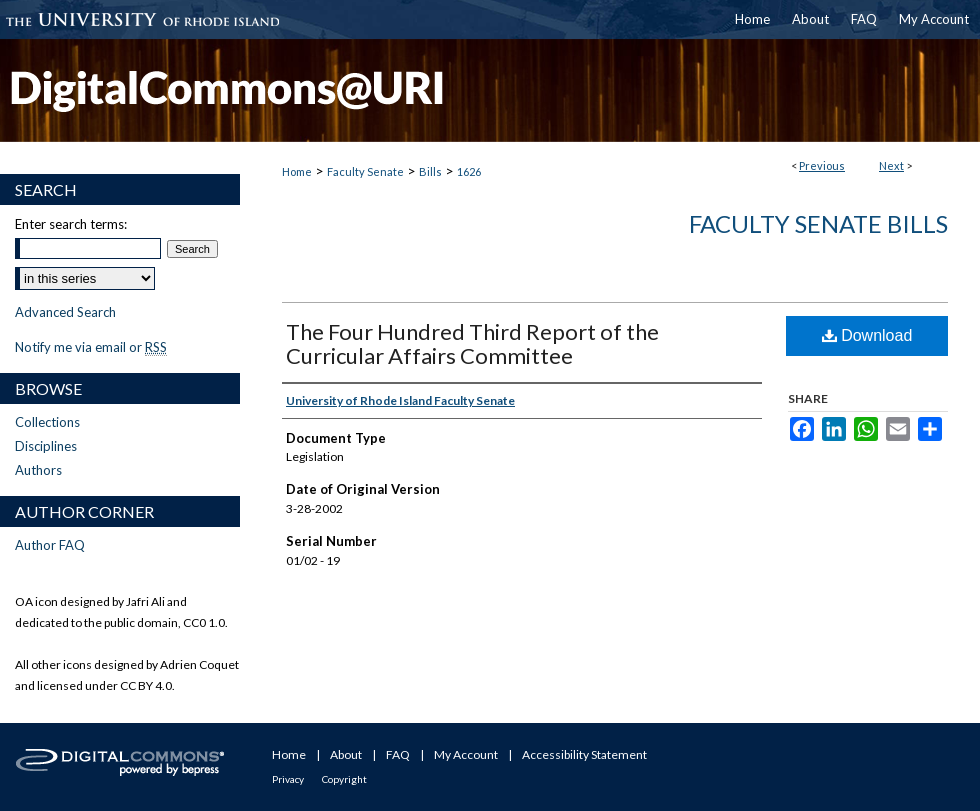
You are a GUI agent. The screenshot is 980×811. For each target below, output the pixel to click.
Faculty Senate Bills (818, 223)
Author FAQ (50, 545)
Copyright (344, 779)
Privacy (288, 779)
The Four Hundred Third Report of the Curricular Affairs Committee (472, 343)
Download (867, 335)
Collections (47, 422)
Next (891, 165)
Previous (822, 165)
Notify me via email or (91, 347)
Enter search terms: (71, 224)
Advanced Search (65, 312)
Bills (430, 171)
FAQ (398, 754)
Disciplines (46, 446)
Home (297, 171)
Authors (38, 470)
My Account (466, 754)
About (346, 754)
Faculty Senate (365, 171)
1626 (469, 171)
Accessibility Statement (584, 754)
